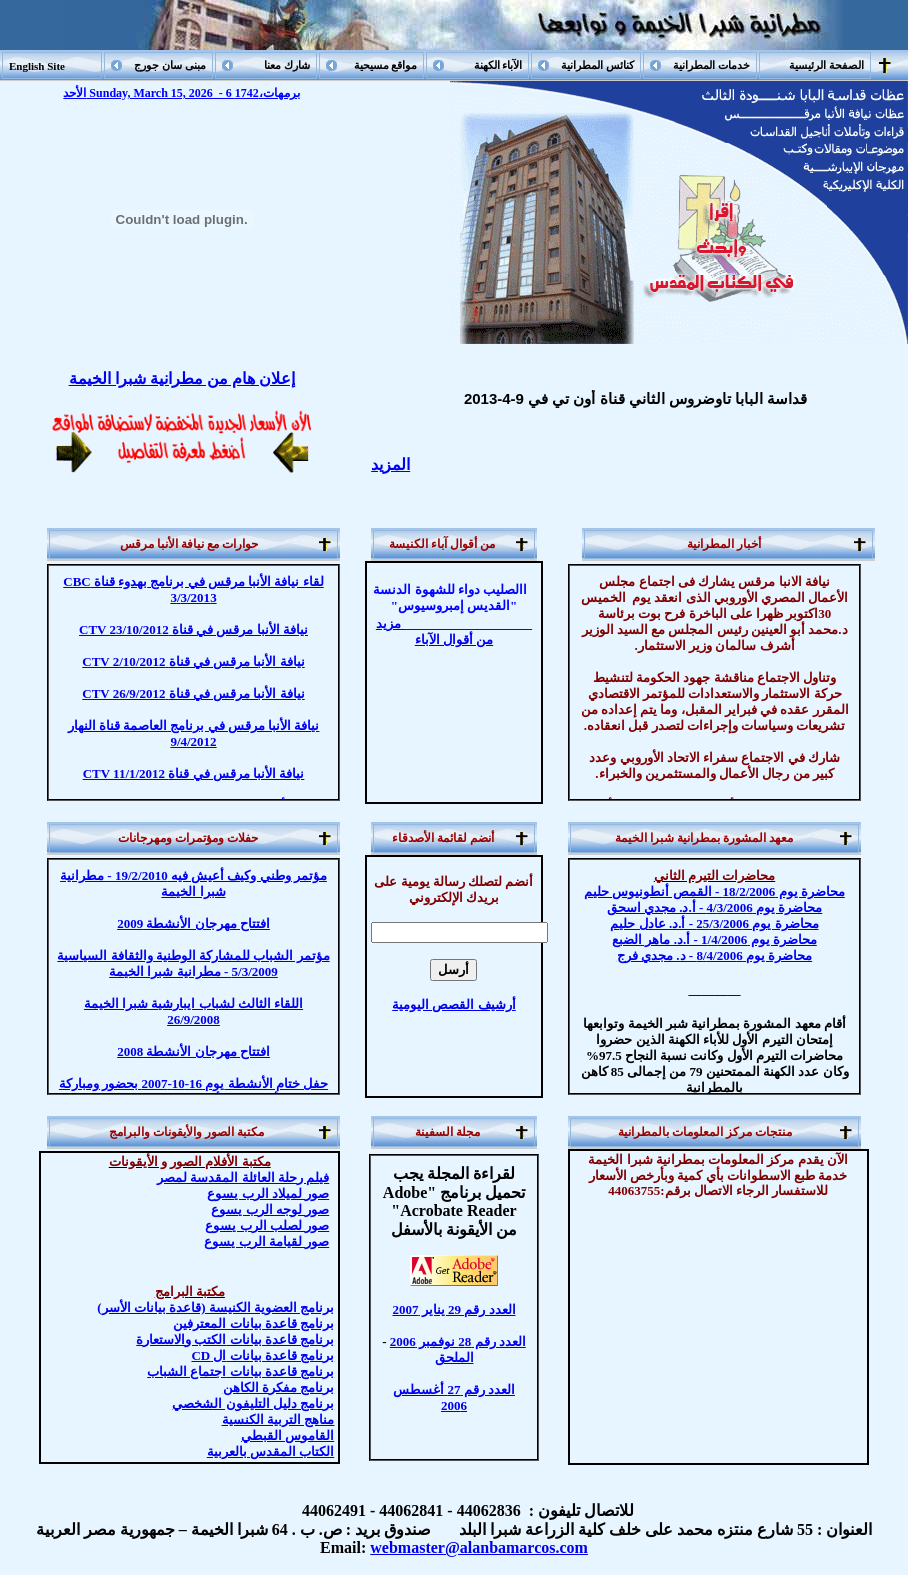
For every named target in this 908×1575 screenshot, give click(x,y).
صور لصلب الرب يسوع (267, 1225)
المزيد (390, 464)
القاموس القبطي (287, 1435)
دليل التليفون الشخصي (253, 1403)
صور (266, 1241)
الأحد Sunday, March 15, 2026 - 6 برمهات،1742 (181, 93)
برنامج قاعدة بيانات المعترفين (253, 1323)
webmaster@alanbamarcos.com (479, 1547)
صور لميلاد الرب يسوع (268, 1193)
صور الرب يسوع (270, 1209)
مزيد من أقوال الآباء (434, 631)
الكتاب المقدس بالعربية (271, 1451)
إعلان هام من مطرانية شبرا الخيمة (182, 378)
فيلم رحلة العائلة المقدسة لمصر (243, 1177)
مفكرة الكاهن (279, 1387)
